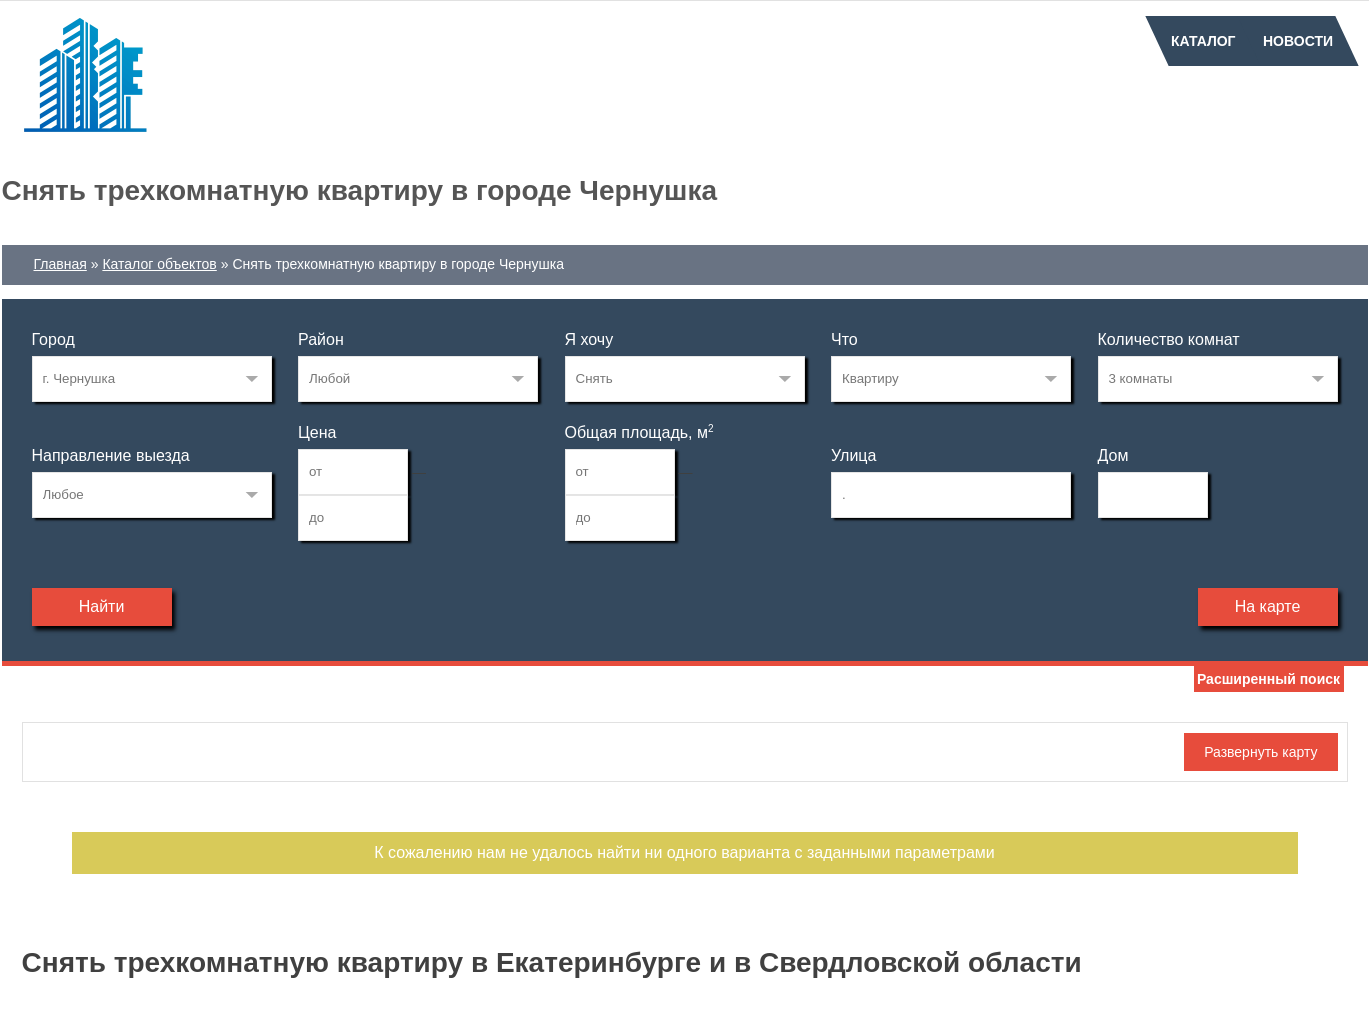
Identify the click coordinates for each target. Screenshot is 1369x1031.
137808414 (152, 379)
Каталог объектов (159, 264)
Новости (1298, 41)
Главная (60, 264)
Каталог (1203, 41)
